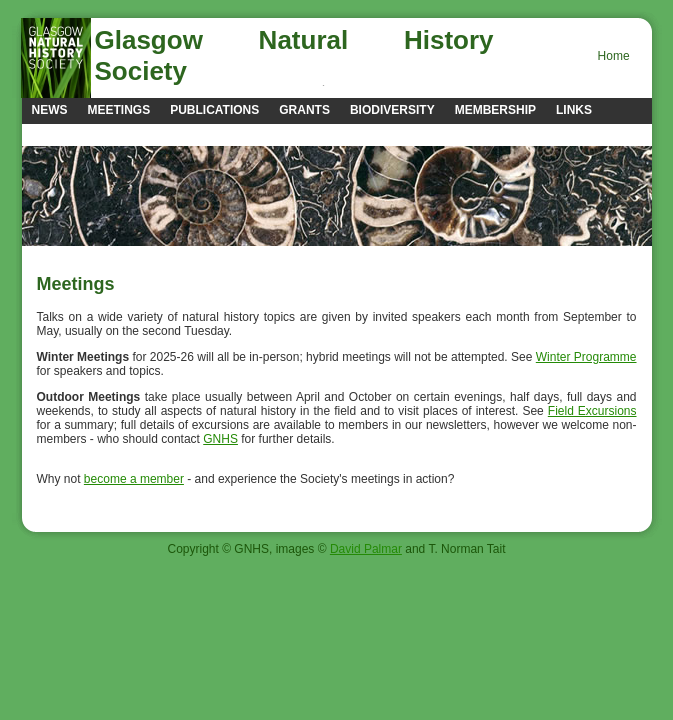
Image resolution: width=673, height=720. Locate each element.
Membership (495, 110)
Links (574, 110)
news (50, 110)
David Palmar (366, 549)
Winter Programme (586, 357)
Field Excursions (592, 411)
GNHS (220, 439)
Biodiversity (392, 110)
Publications (214, 110)
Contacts (65, 134)
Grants (304, 110)
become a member (134, 479)
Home (614, 56)
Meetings (119, 110)
